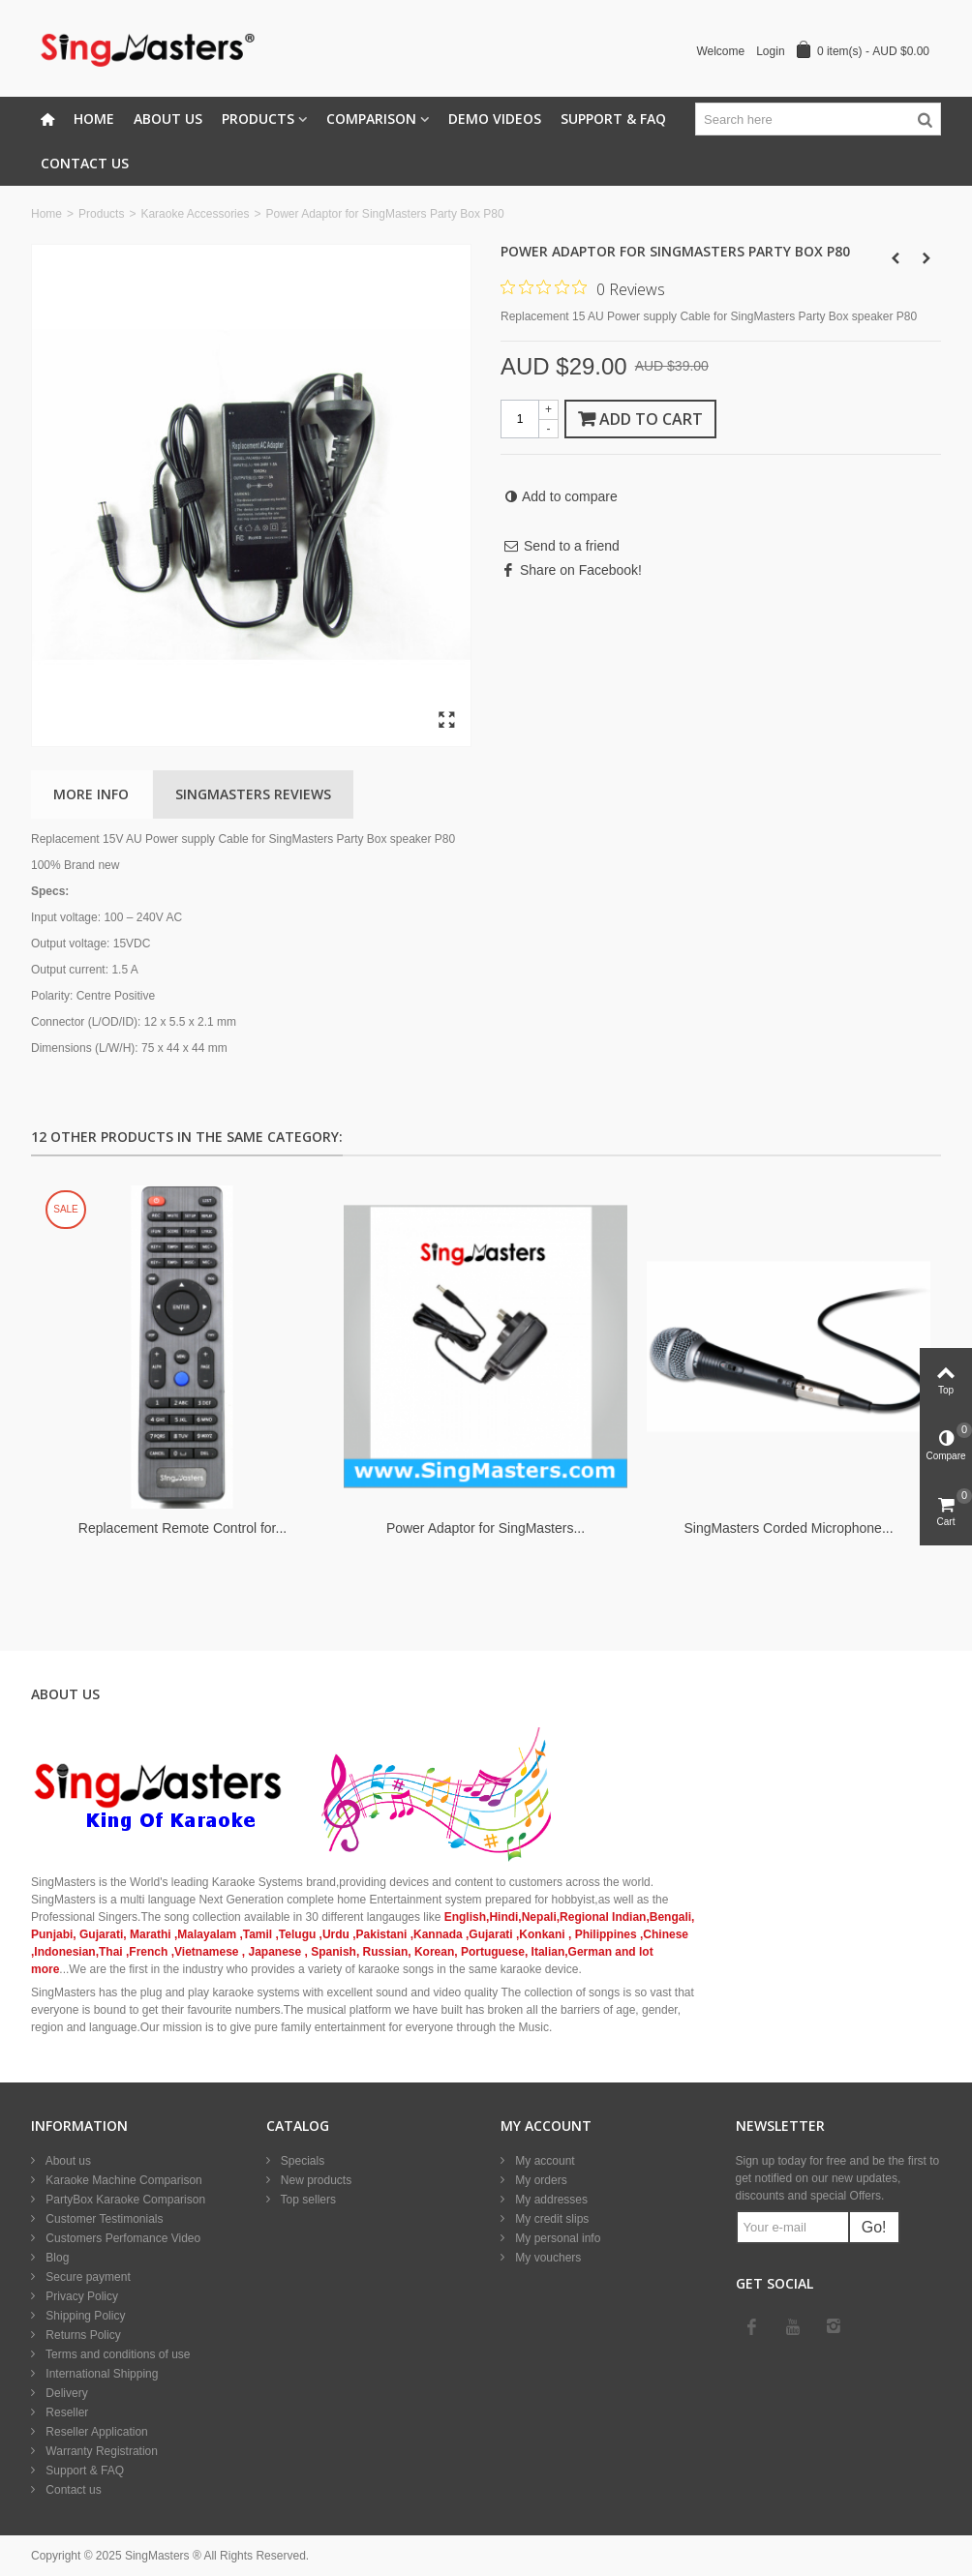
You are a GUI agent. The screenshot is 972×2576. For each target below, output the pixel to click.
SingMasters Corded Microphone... (788, 1528)
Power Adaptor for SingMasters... (485, 1528)
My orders (539, 2180)
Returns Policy (82, 2335)
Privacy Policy (80, 2296)
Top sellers (307, 2199)
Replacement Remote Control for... (182, 1528)
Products (258, 118)
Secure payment (87, 2277)
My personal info (556, 2238)
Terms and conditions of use (117, 2354)
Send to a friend (572, 546)
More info (91, 794)
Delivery (65, 2393)
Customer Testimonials (103, 2219)
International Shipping (100, 2374)
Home (94, 118)
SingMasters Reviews (253, 794)
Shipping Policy (84, 2315)
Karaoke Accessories (194, 214)
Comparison (371, 118)
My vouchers (546, 2257)
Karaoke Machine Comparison (122, 2180)
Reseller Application (95, 2432)
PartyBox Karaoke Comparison (124, 2199)
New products (315, 2180)
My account (543, 2161)
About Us (168, 118)
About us (67, 2161)
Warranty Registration (100, 2451)
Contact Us (85, 163)
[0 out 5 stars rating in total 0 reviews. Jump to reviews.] (583, 288)
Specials (301, 2161)
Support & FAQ (613, 118)
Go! (874, 2227)
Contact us (72, 2490)
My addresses (550, 2199)
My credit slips (550, 2219)
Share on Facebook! (581, 570)
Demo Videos (494, 118)
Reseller (65, 2412)
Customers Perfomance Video (121, 2238)
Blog (56, 2257)
